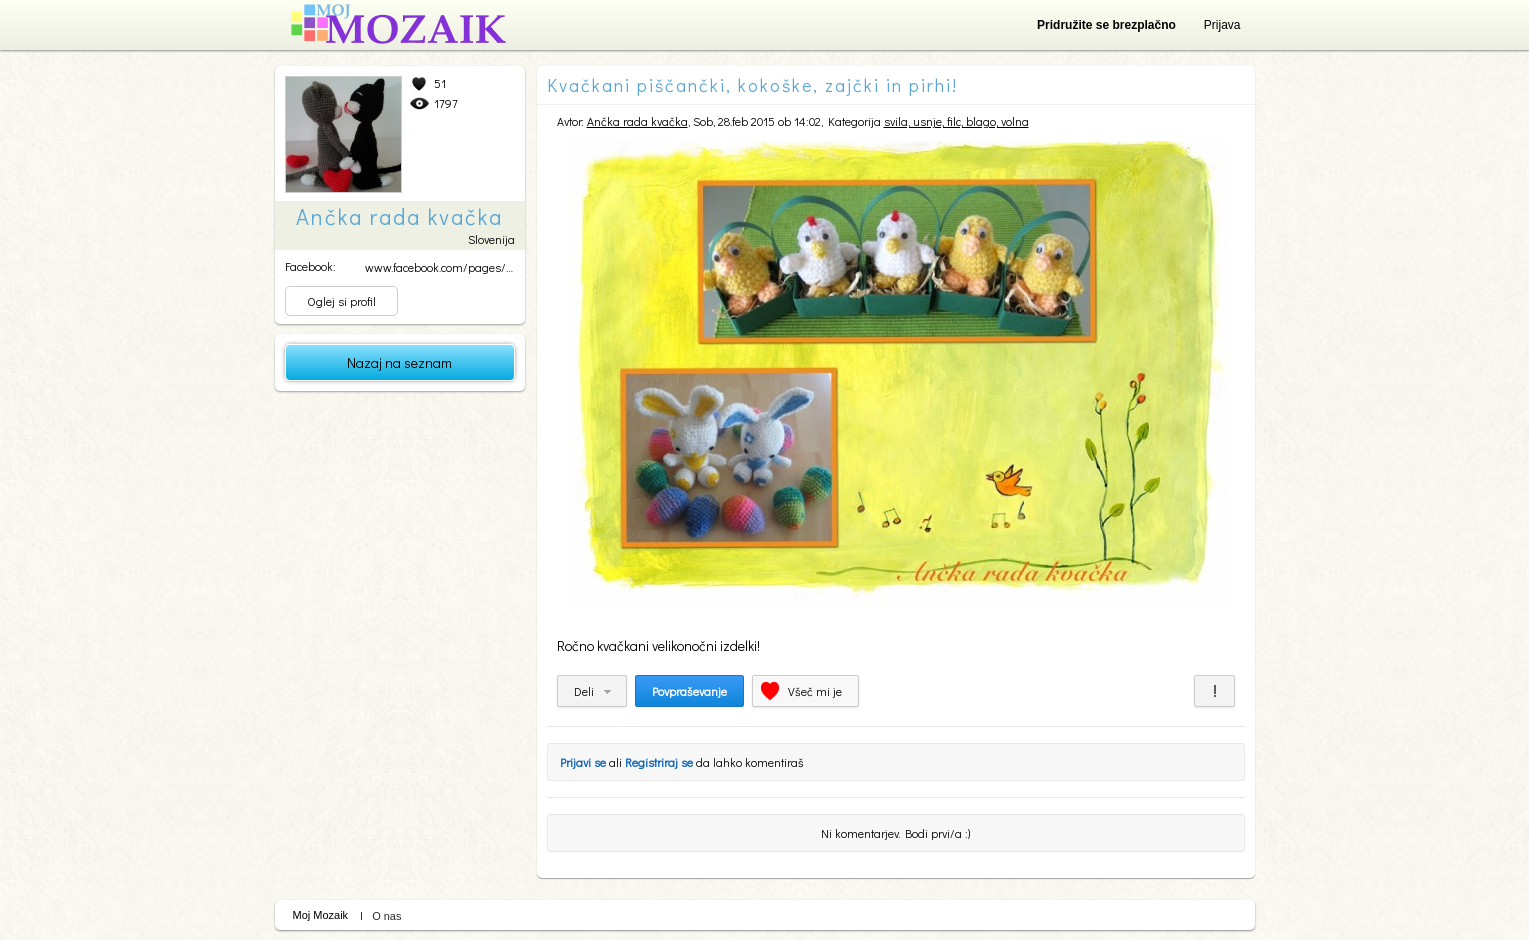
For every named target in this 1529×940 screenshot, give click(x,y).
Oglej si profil (341, 301)
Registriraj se (659, 762)
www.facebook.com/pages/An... (445, 267)
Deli (584, 691)
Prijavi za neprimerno (1214, 691)
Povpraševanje (689, 691)
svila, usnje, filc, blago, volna (956, 121)
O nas (386, 916)
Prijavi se (583, 762)
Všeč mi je (815, 691)
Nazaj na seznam (399, 362)
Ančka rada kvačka (637, 121)
